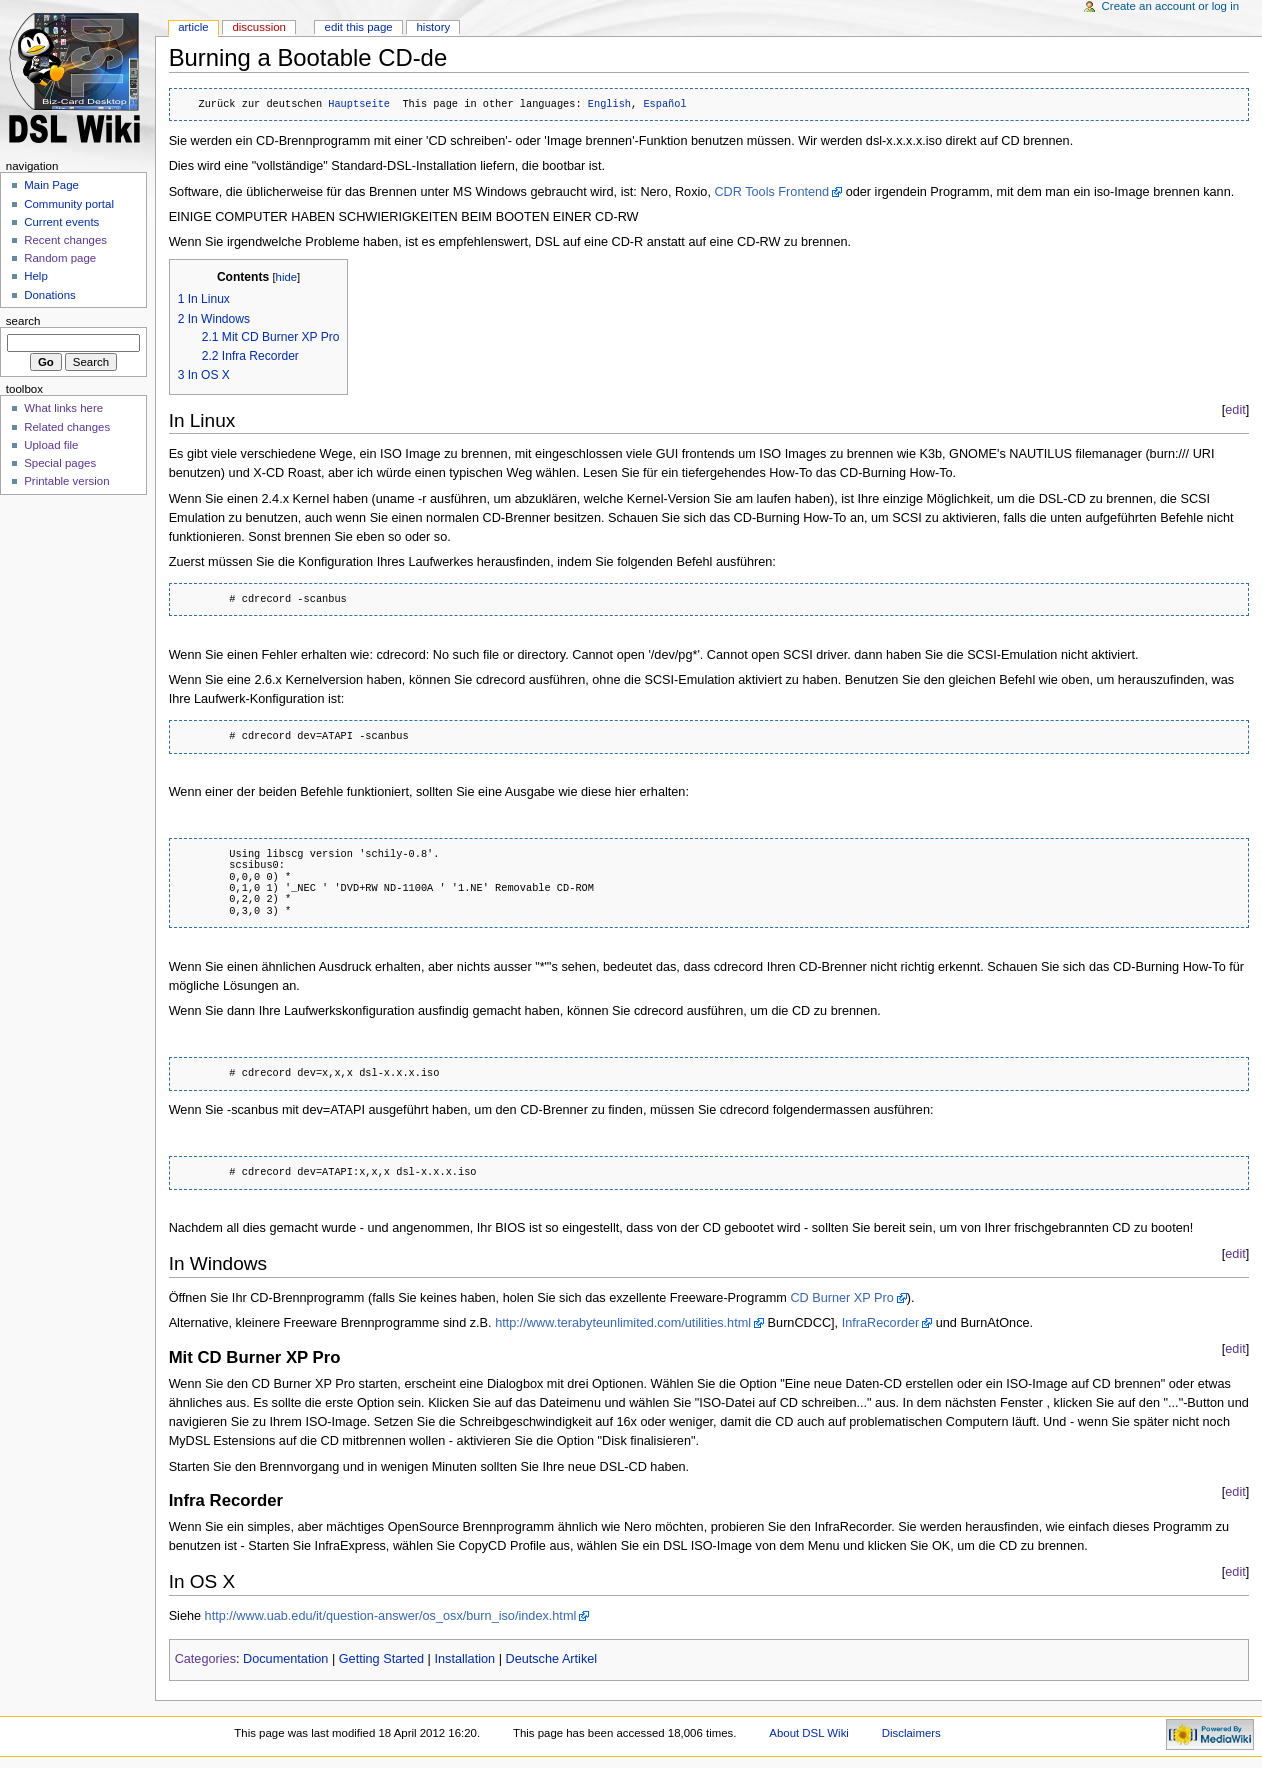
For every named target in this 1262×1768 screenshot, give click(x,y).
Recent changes (65, 240)
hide (286, 277)
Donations (50, 295)
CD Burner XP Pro (841, 1298)
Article (193, 27)
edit (1235, 410)
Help (36, 276)
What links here (63, 408)
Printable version (66, 481)
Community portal (69, 204)
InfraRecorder (881, 1323)
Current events (61, 222)
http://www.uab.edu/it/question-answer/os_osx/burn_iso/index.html (391, 1616)
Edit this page (359, 27)
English (609, 104)
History (433, 27)
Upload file (51, 445)
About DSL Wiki (809, 1733)
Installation (464, 1659)
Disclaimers (911, 1733)
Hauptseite (359, 104)
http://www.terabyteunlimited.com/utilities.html (623, 1323)
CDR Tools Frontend (771, 192)
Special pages (60, 463)
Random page (60, 258)
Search (23, 321)
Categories (205, 1659)
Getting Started (381, 1659)
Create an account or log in (1171, 6)
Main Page (51, 185)
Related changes (67, 427)
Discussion (258, 27)
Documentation (285, 1659)
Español (664, 104)
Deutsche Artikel (551, 1659)
